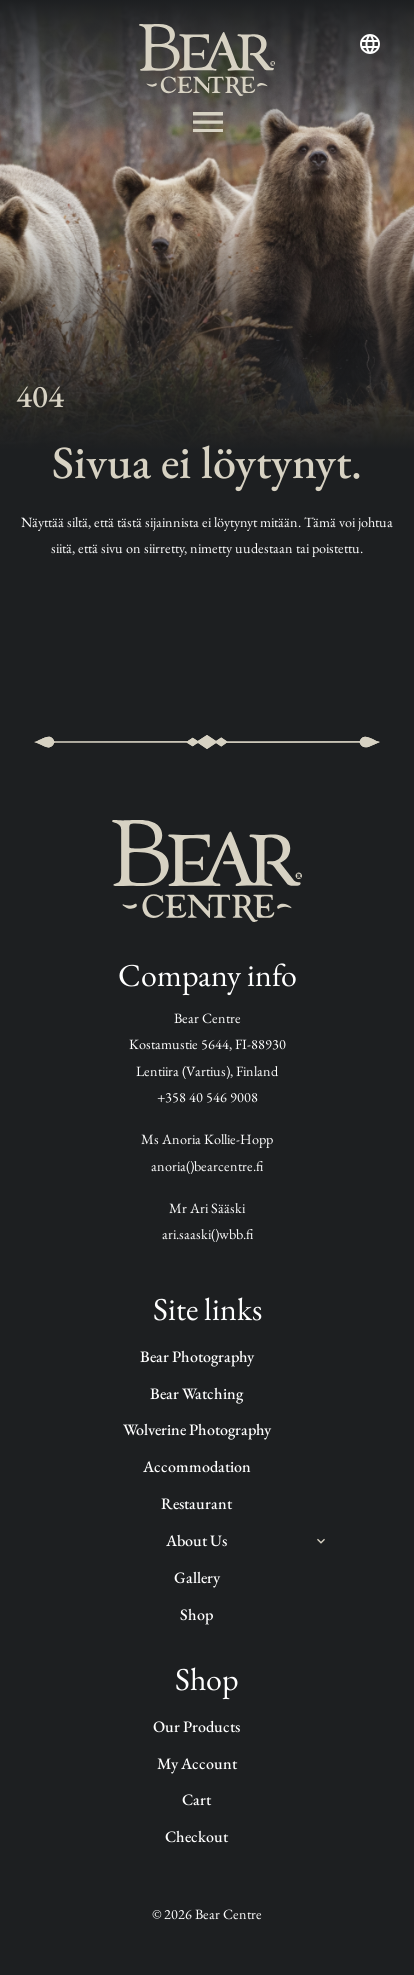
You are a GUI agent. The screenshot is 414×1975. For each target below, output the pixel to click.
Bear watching (196, 1393)
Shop (196, 1614)
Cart (196, 1799)
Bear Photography (197, 1356)
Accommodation (197, 1466)
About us (196, 1540)
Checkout (196, 1836)
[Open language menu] (370, 44)
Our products (196, 1726)
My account (197, 1763)
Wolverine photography (197, 1429)
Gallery (197, 1577)
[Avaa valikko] (207, 122)
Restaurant (196, 1503)
